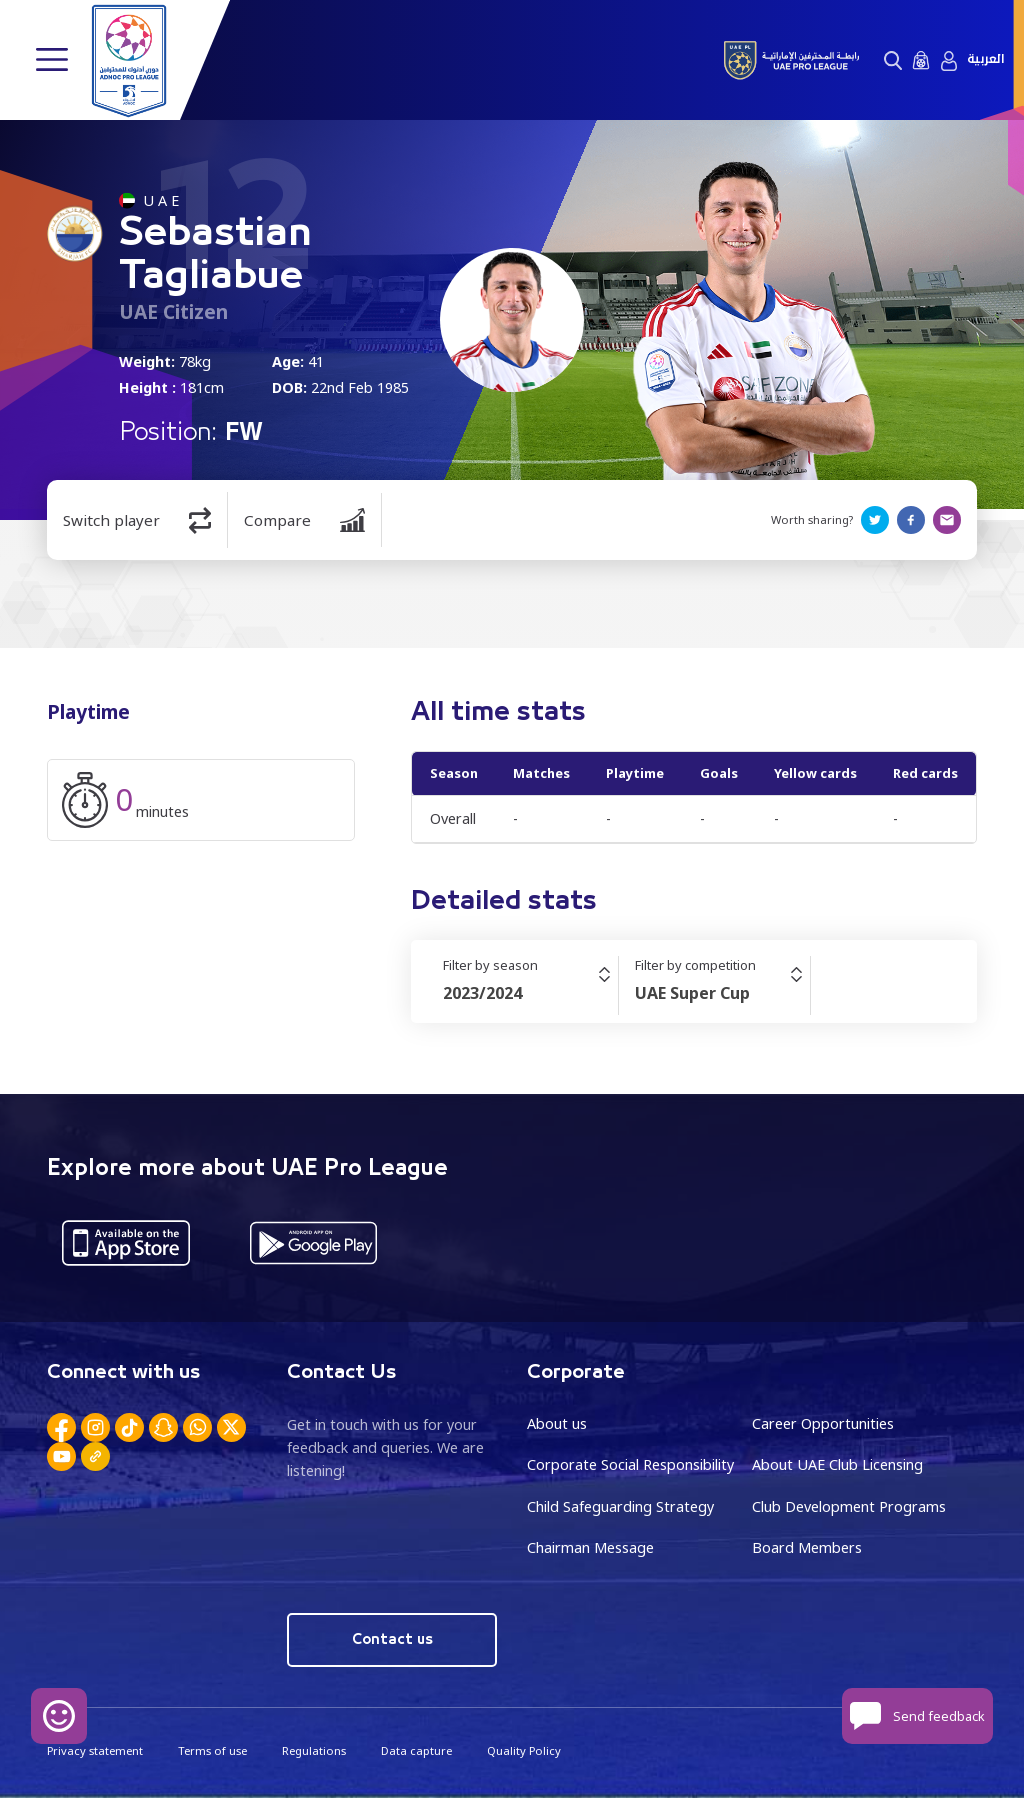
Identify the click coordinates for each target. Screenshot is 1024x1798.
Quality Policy (524, 1750)
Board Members (807, 1547)
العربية (985, 59)
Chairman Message (590, 1547)
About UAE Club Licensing (837, 1464)
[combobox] (530, 993)
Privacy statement (95, 1750)
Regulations (314, 1750)
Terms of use (212, 1750)
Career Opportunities (823, 1423)
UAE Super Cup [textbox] (692, 993)
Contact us (392, 1639)
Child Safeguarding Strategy (620, 1506)
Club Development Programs (849, 1506)
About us (557, 1423)
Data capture (416, 1750)
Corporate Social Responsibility (630, 1464)
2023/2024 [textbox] (482, 993)
